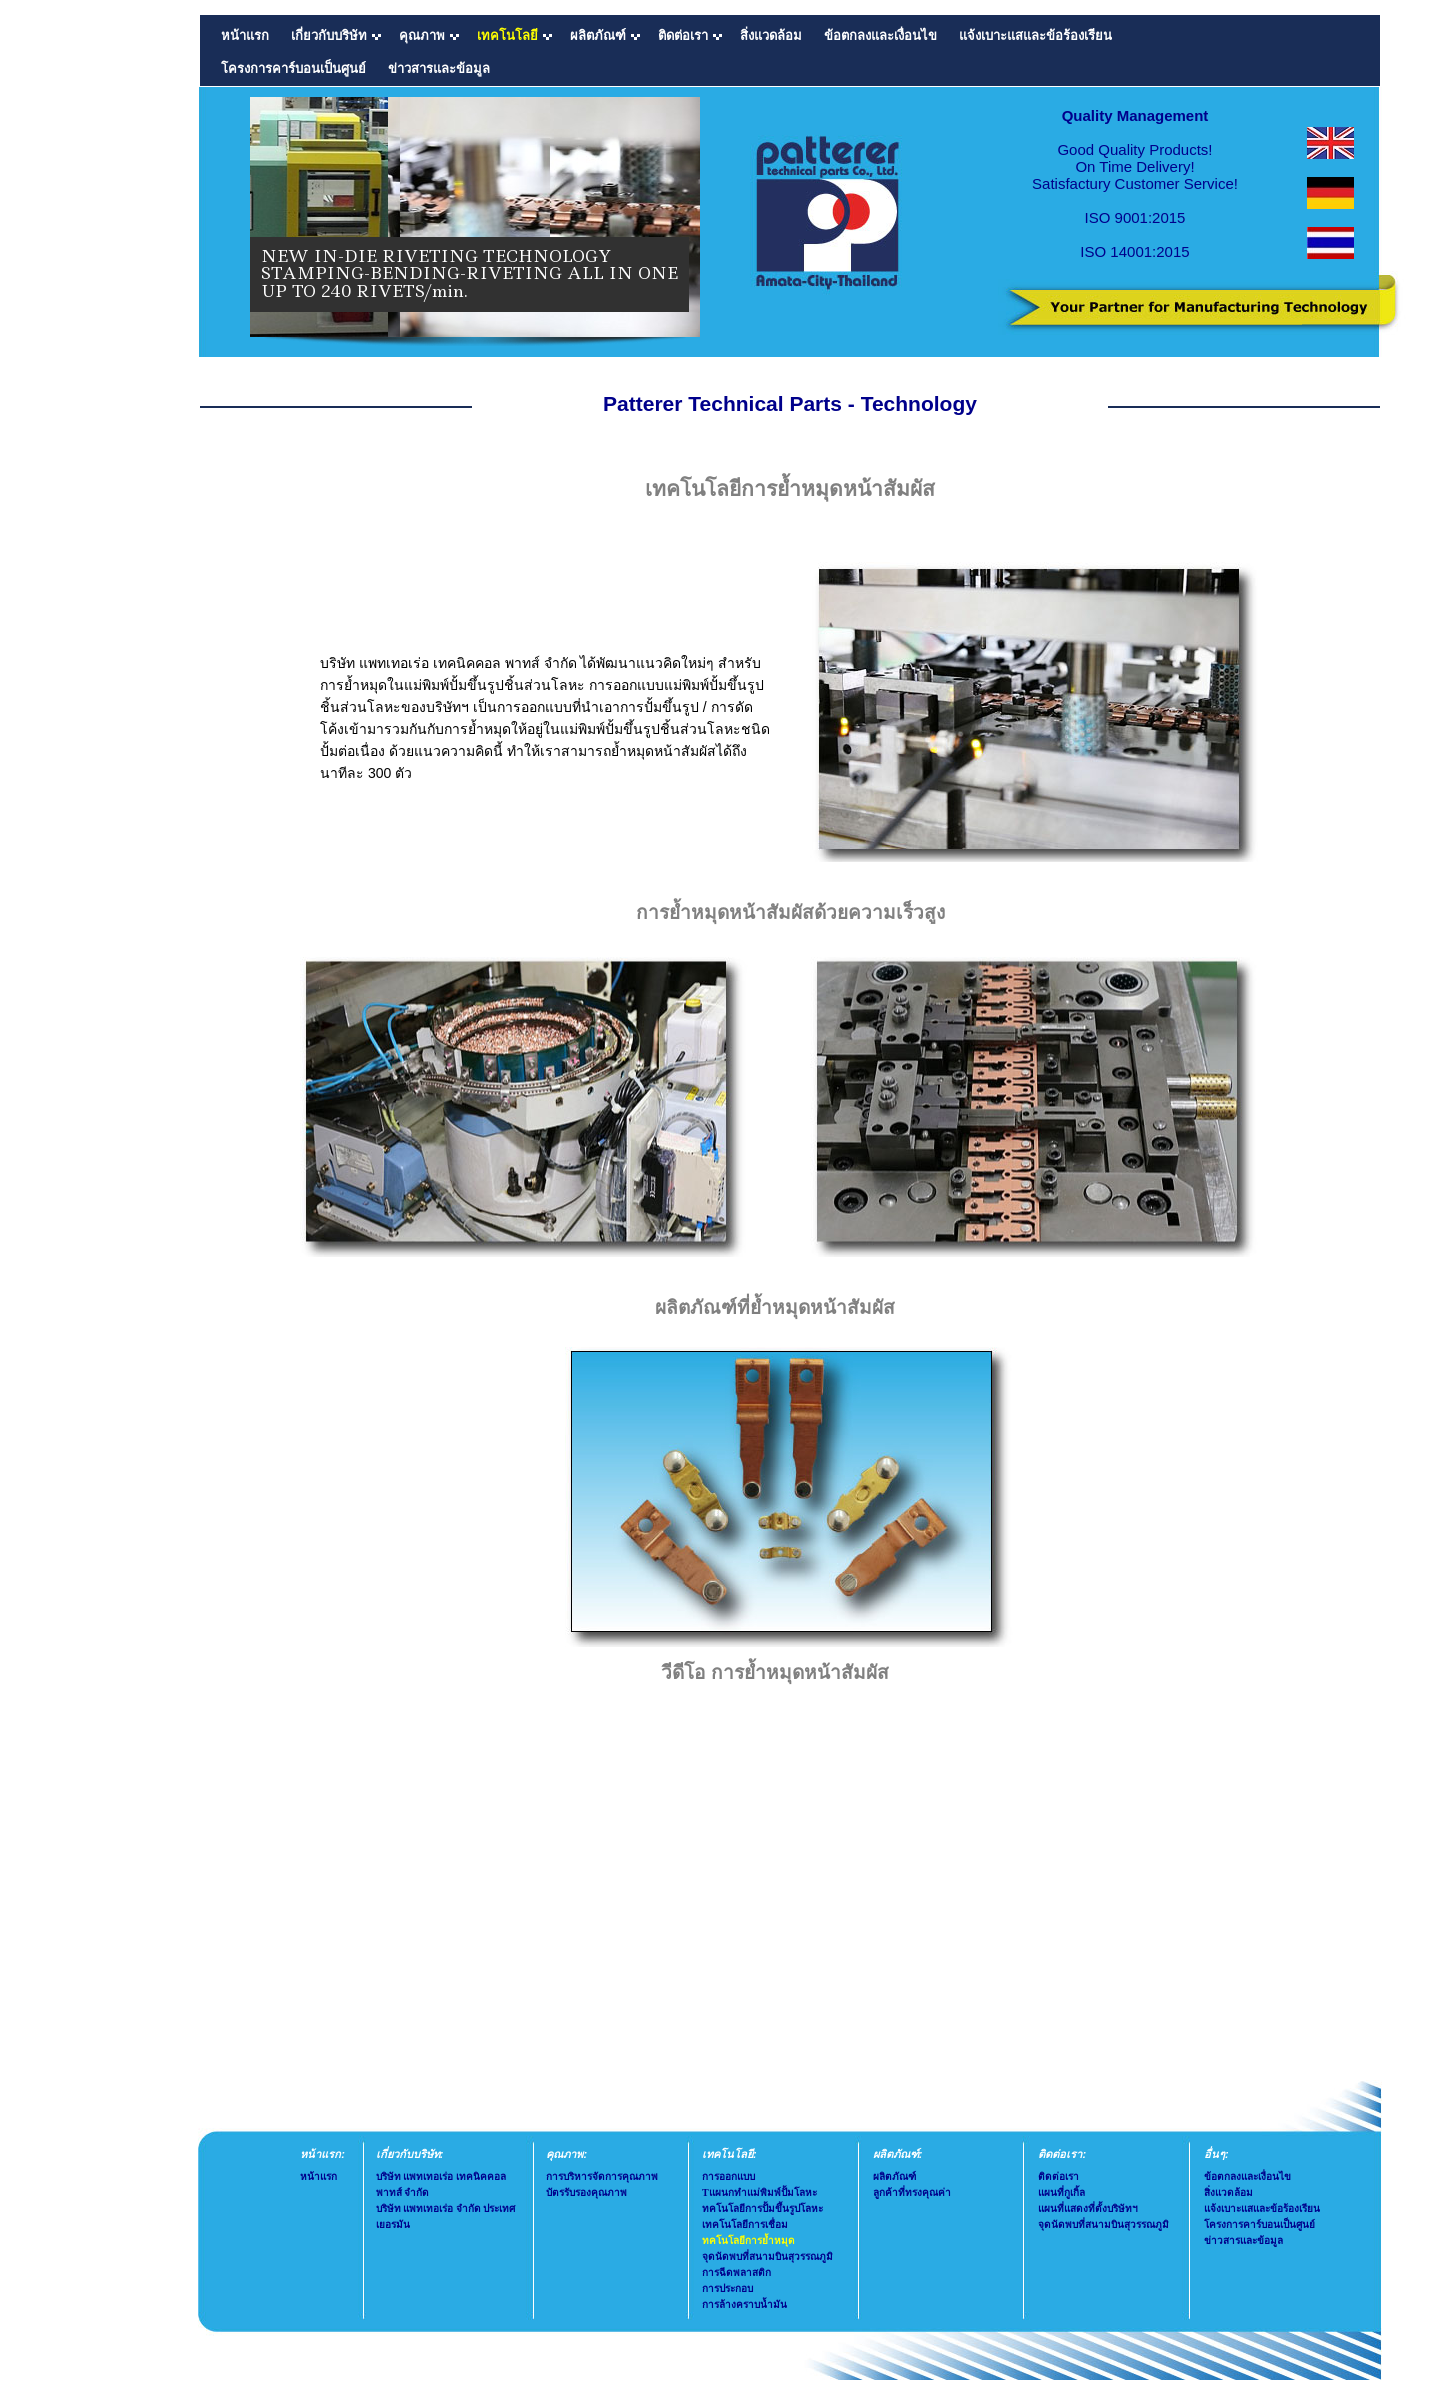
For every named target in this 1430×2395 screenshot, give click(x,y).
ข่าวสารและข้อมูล (439, 68)
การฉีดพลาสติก (736, 2272)
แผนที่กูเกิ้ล (1061, 2192)
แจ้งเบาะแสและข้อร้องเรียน (1035, 35)
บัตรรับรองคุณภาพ (586, 2192)
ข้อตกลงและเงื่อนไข (880, 35)
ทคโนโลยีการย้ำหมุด (748, 2240)
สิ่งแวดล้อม (771, 35)
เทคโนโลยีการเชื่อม (745, 2224)
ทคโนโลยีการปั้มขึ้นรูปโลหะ (762, 2208)
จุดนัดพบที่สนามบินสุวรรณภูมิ (767, 2256)
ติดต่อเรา (1058, 2176)
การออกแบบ (728, 2176)
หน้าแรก (245, 35)
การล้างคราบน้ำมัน (744, 2304)
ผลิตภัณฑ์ (894, 2176)
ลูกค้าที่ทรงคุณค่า (912, 2192)
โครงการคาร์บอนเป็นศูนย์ (293, 68)
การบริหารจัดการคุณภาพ (602, 2176)
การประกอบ (727, 2288)
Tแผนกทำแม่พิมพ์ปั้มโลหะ (759, 2192)
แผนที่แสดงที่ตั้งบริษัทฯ (1088, 2208)
